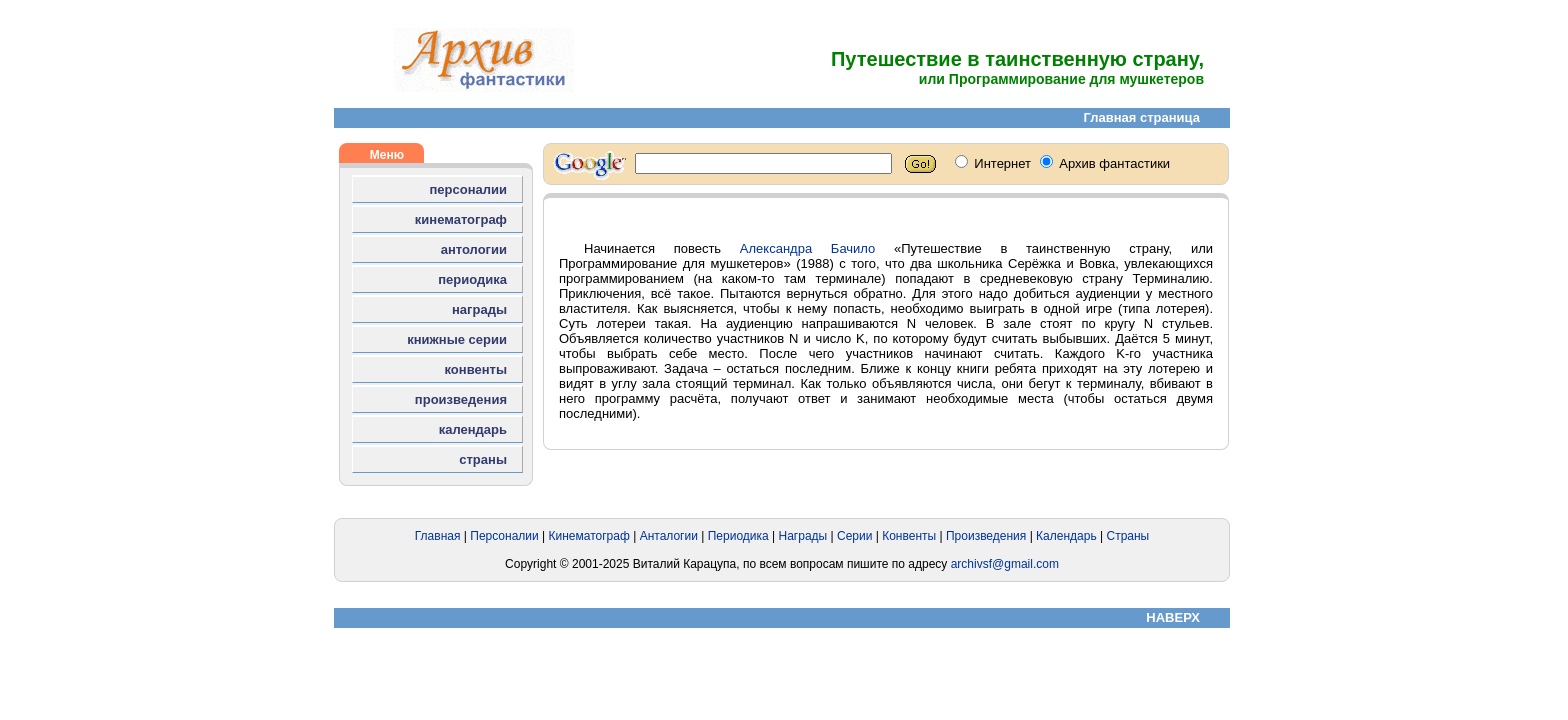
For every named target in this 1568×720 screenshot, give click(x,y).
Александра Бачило (807, 248)
